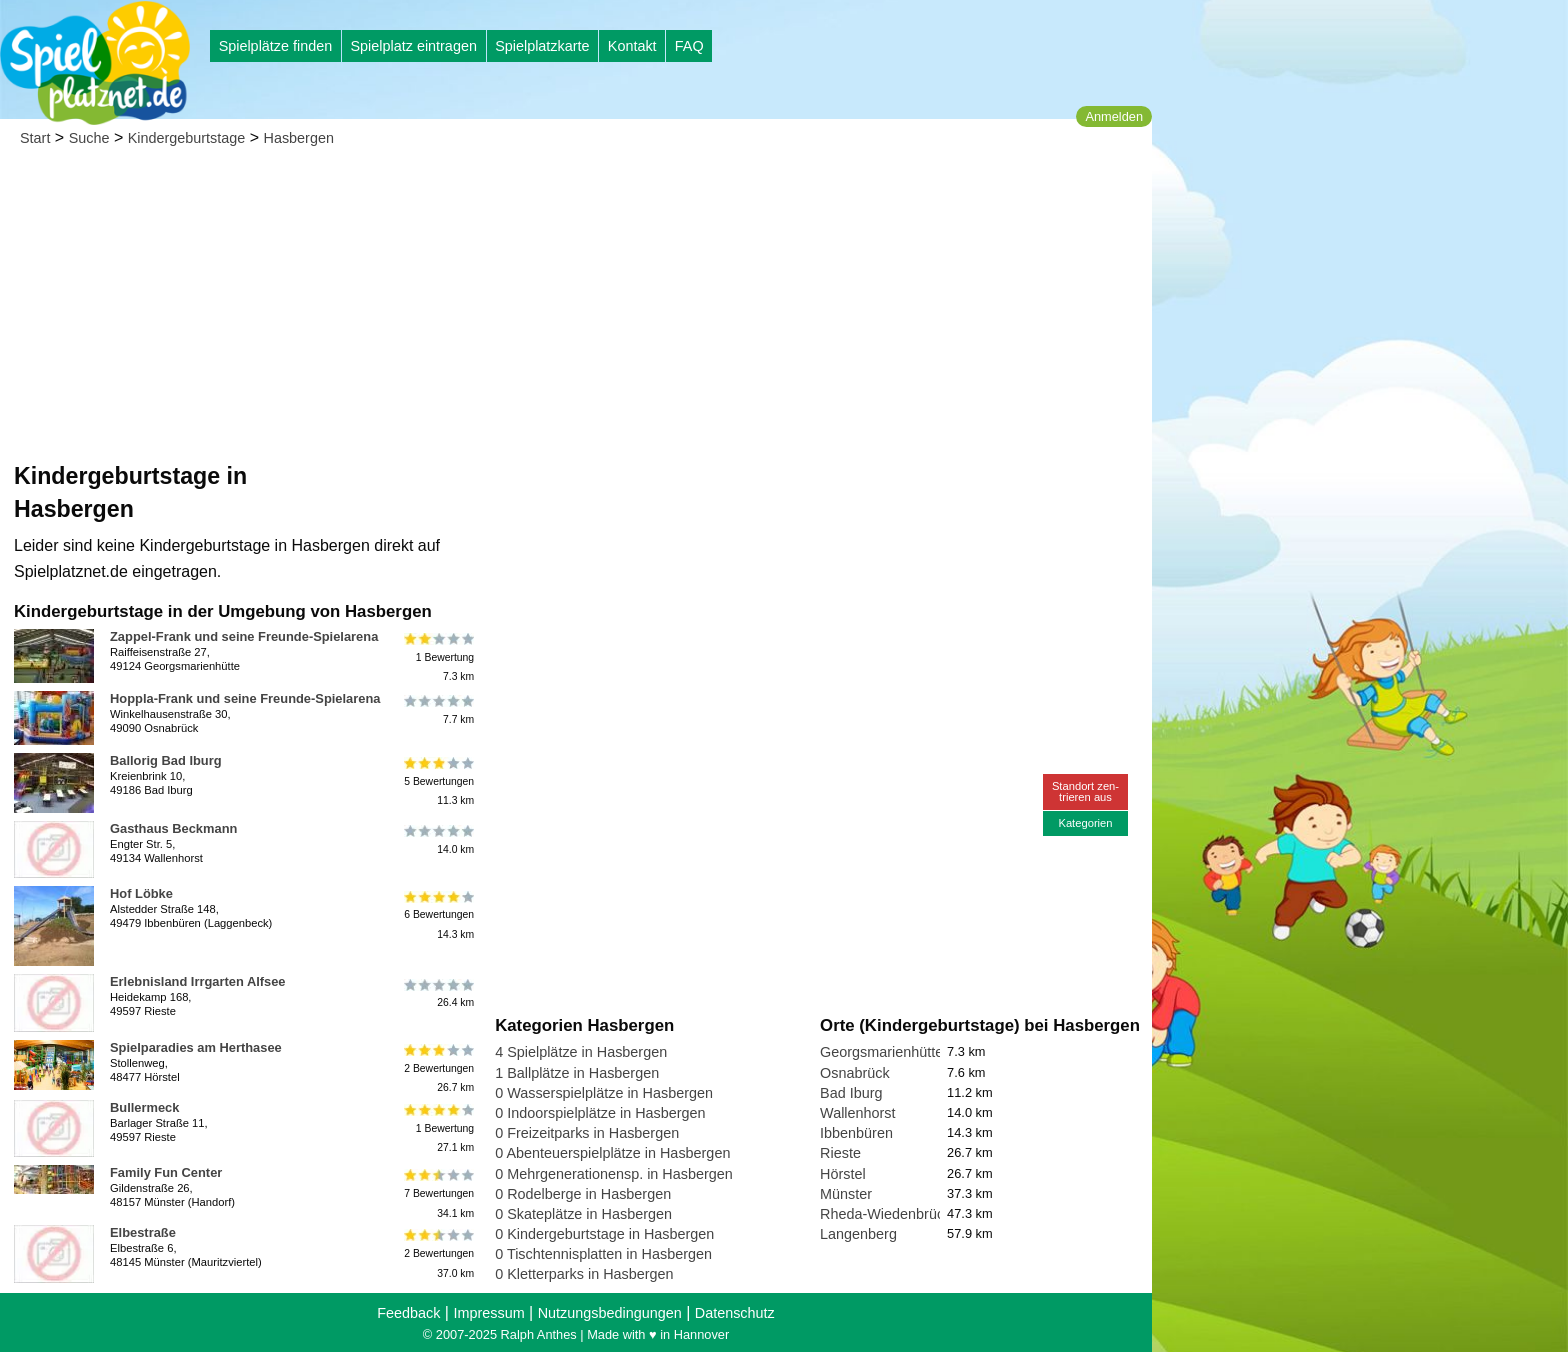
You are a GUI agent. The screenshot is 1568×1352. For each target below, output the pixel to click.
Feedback (408, 1313)
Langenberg (858, 1234)
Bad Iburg (851, 1093)
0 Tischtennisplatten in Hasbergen (603, 1254)
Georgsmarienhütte (881, 1052)
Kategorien (1085, 823)
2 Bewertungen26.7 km (437, 1068)
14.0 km (437, 840)
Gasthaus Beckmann (173, 828)
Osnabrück (855, 1073)
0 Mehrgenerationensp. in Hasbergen (614, 1174)
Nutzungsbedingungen (610, 1313)
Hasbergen (299, 138)
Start (35, 138)
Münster (846, 1194)
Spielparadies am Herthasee (196, 1047)
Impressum (488, 1313)
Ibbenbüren (856, 1133)
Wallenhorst (857, 1113)
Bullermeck (144, 1107)
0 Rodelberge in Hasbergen (583, 1194)
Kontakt (632, 46)
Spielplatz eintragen (413, 46)
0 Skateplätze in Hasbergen (583, 1214)
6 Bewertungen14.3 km (437, 914)
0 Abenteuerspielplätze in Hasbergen (612, 1153)
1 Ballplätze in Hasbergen (577, 1073)
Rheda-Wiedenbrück (885, 1214)
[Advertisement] (576, 310)
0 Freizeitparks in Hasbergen (587, 1133)
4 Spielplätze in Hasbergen (581, 1052)
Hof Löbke (141, 893)
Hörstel (843, 1174)
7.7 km (437, 710)
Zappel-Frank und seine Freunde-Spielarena (244, 636)
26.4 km (437, 993)
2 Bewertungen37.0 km (437, 1253)
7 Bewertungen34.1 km (437, 1193)
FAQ (689, 46)
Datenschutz (735, 1313)
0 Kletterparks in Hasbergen (584, 1274)
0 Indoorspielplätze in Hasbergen (600, 1113)
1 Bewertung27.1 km (437, 1128)
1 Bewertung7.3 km (437, 657)
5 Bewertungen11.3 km (437, 781)
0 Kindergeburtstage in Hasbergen (604, 1234)
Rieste (840, 1153)
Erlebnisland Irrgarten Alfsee (198, 981)
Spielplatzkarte (542, 46)
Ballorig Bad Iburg (166, 760)
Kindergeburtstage (187, 138)
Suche (89, 138)
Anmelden (1114, 116)
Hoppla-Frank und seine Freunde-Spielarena (245, 698)
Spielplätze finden (276, 46)
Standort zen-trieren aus (1085, 791)
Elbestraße (143, 1232)
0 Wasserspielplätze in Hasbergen (604, 1093)
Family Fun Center (166, 1172)
